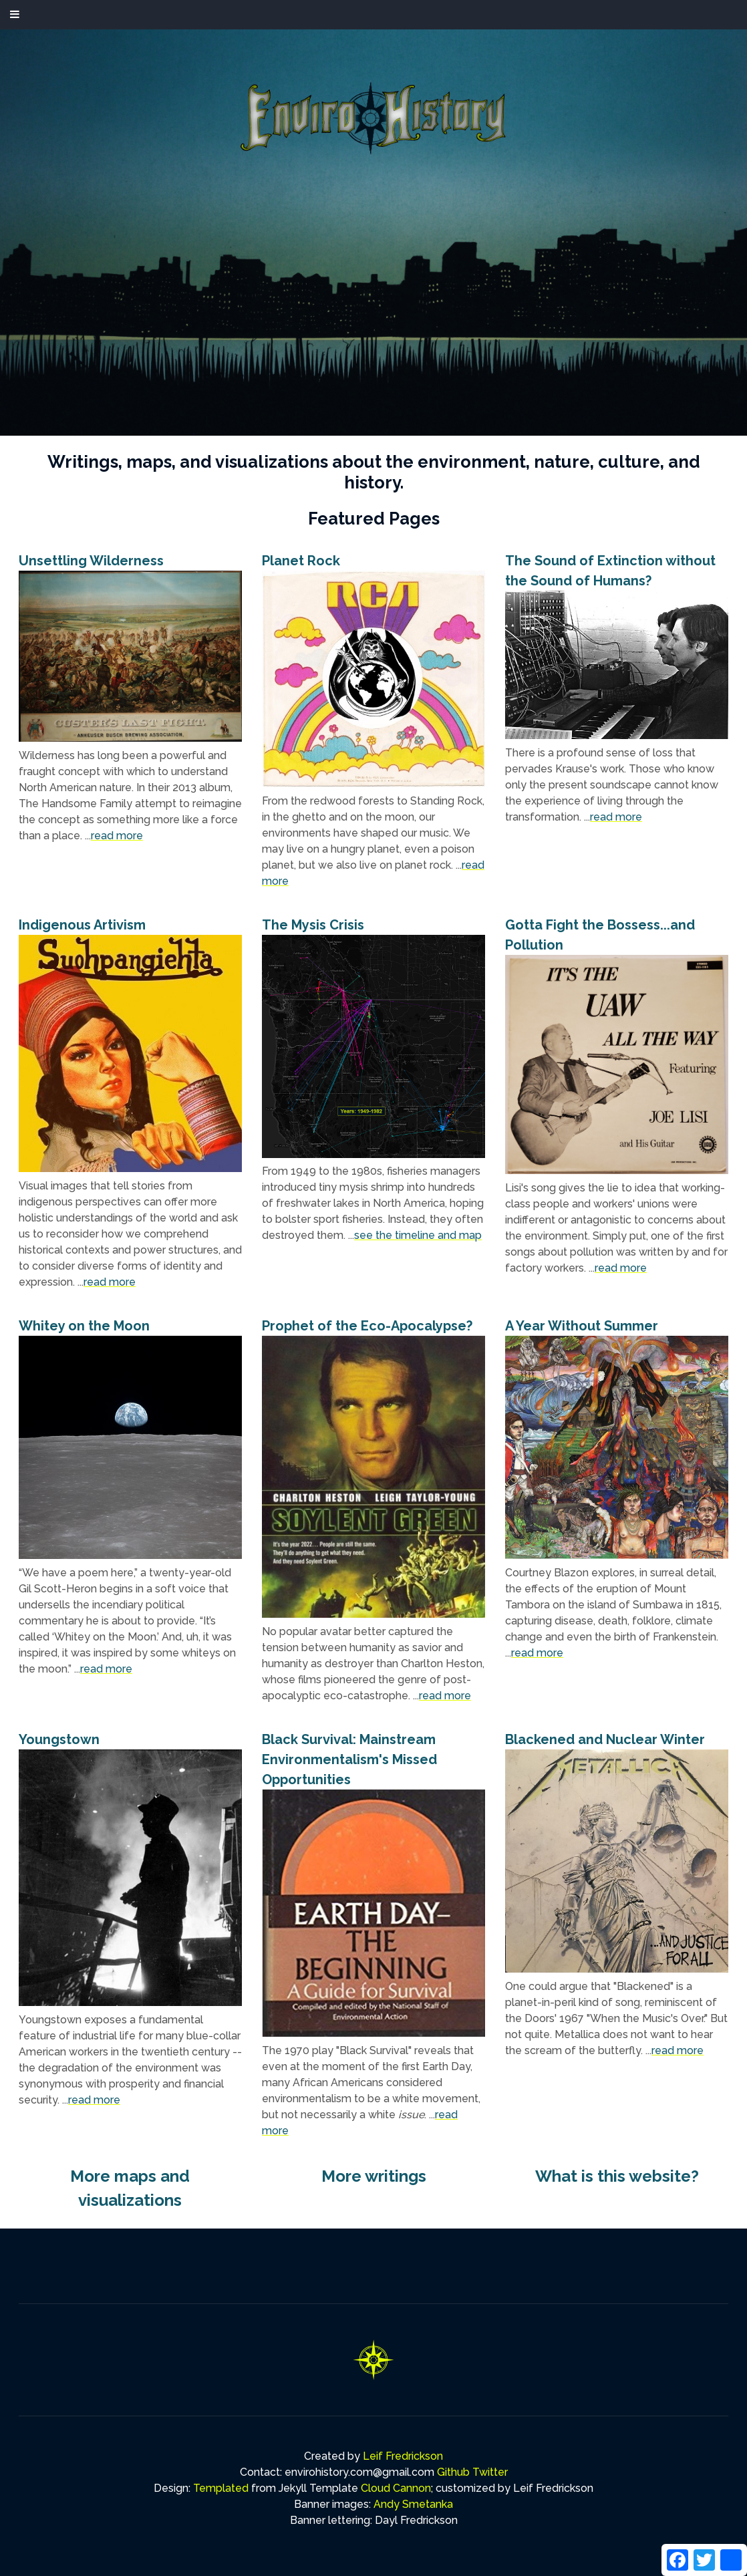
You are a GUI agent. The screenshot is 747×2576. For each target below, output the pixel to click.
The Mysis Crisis (313, 925)
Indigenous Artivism (82, 925)
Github (453, 2472)
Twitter (490, 2472)
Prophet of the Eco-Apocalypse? (367, 1326)
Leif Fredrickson (403, 2456)
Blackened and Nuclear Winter (605, 1739)
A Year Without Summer (581, 1326)
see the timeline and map (418, 1235)
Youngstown (59, 1739)
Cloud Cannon (396, 2488)
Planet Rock (301, 561)
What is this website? (617, 2176)
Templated (221, 2488)
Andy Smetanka (413, 2504)
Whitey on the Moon (84, 1326)
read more (117, 835)
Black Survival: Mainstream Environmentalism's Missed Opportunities (349, 1759)
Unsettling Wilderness (91, 561)
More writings (373, 2176)
